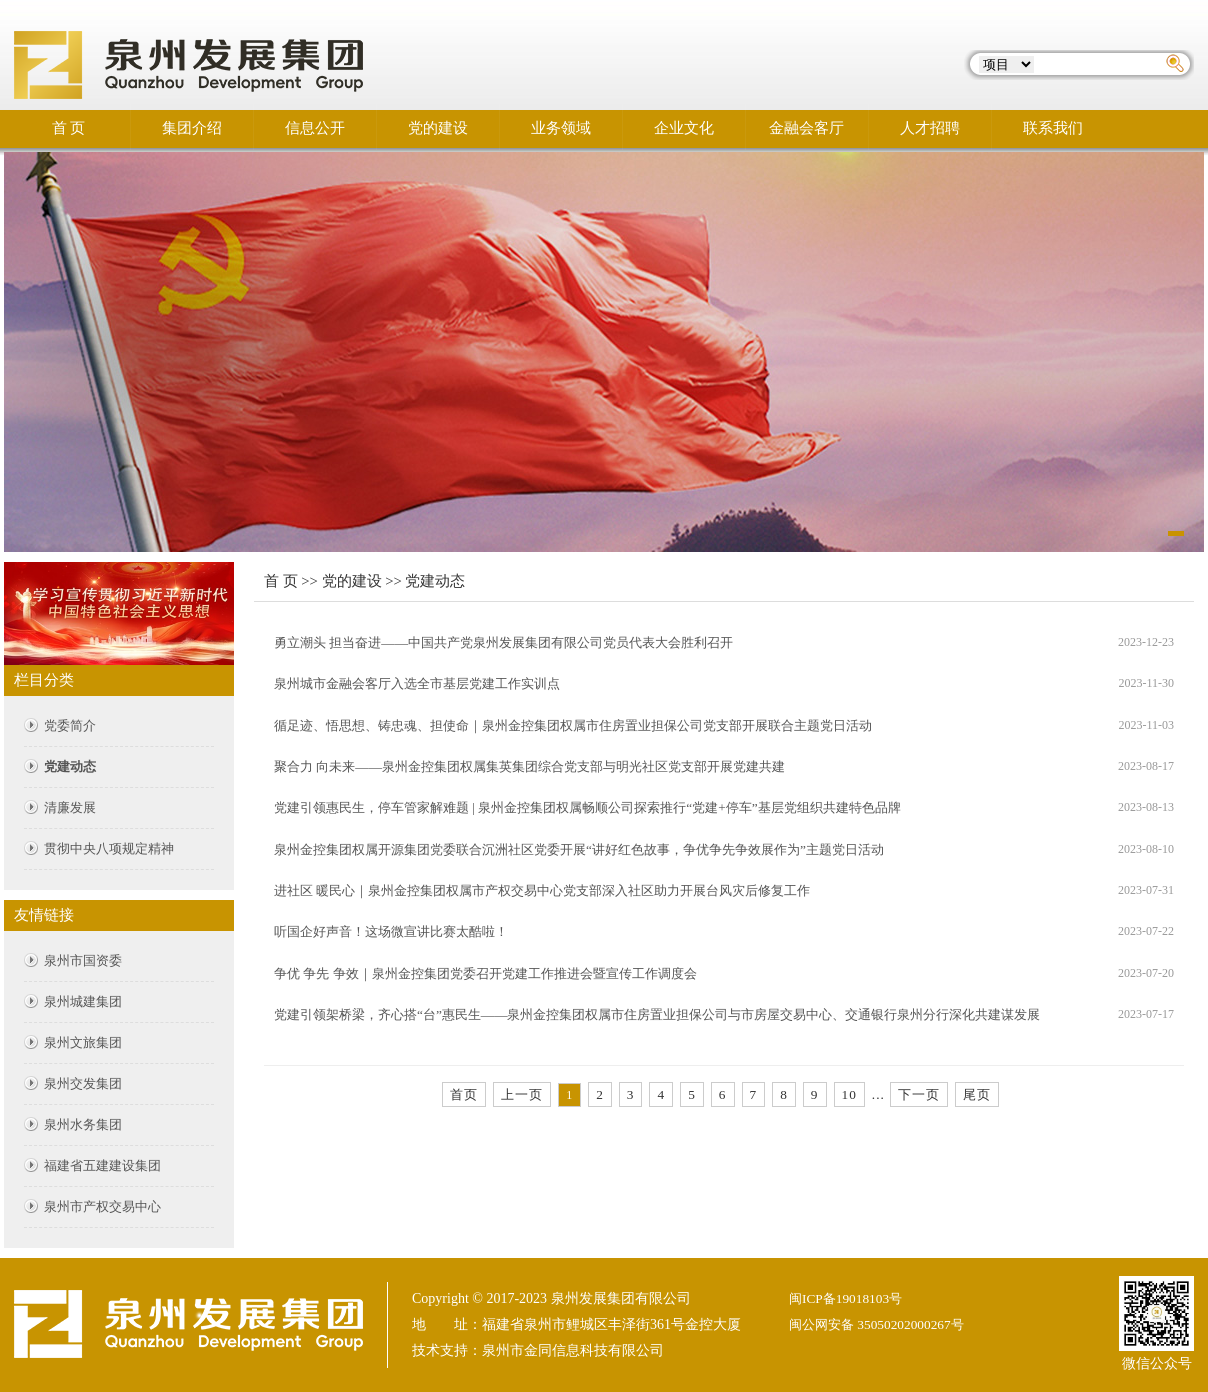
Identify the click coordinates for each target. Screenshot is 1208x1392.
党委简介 (70, 725)
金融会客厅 (806, 128)
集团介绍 (192, 128)
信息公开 (315, 128)
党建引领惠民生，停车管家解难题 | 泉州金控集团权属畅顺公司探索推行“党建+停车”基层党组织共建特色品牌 (587, 807)
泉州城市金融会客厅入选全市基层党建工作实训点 (417, 683)
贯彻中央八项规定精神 (109, 848)
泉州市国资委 (83, 960)
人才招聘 (930, 128)
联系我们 (1053, 128)
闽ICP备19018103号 (845, 1298)
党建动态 (70, 766)
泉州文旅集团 (83, 1042)
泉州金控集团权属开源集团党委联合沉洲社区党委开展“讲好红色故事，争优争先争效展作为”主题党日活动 (579, 849)
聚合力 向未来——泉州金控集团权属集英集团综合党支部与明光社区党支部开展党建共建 (529, 766)
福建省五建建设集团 (102, 1165)
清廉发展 (70, 807)
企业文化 (684, 128)
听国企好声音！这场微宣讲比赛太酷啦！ (391, 931)
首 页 (69, 128)
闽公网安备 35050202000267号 (876, 1324)
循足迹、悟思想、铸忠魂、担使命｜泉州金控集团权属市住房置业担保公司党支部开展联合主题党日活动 (573, 725)
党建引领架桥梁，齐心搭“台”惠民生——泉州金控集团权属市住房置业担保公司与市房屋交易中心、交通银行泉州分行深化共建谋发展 (657, 1014)
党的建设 (438, 128)
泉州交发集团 (83, 1083)
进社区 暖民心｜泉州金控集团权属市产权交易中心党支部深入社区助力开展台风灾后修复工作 (542, 890)
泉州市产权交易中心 (102, 1206)
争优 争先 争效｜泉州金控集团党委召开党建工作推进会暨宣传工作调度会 (485, 973)
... (878, 1094)
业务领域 (561, 128)
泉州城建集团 (83, 1001)
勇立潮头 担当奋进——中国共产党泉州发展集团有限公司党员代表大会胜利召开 (503, 642)
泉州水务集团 (83, 1124)
